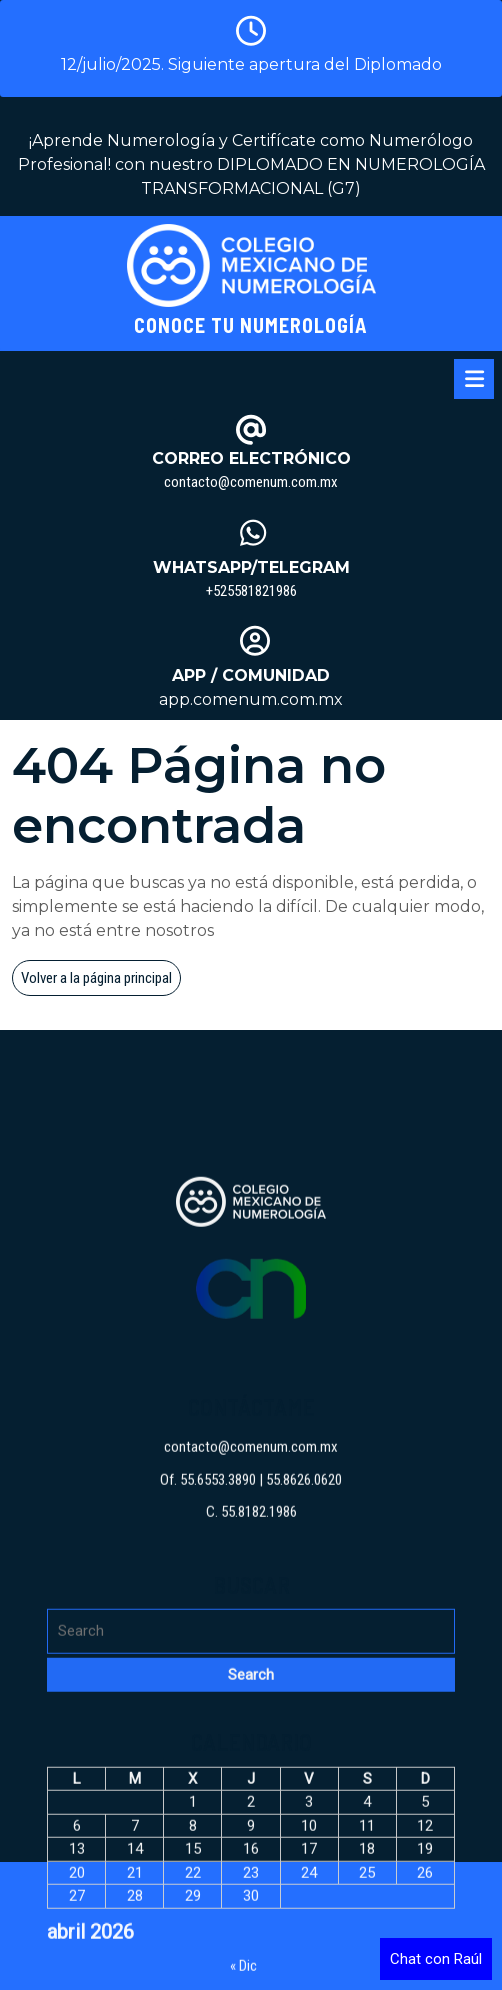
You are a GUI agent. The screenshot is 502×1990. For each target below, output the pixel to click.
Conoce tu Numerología (251, 325)
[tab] (474, 379)
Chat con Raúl (436, 1959)
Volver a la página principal (101, 981)
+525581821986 (251, 591)
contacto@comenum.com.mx (251, 482)
